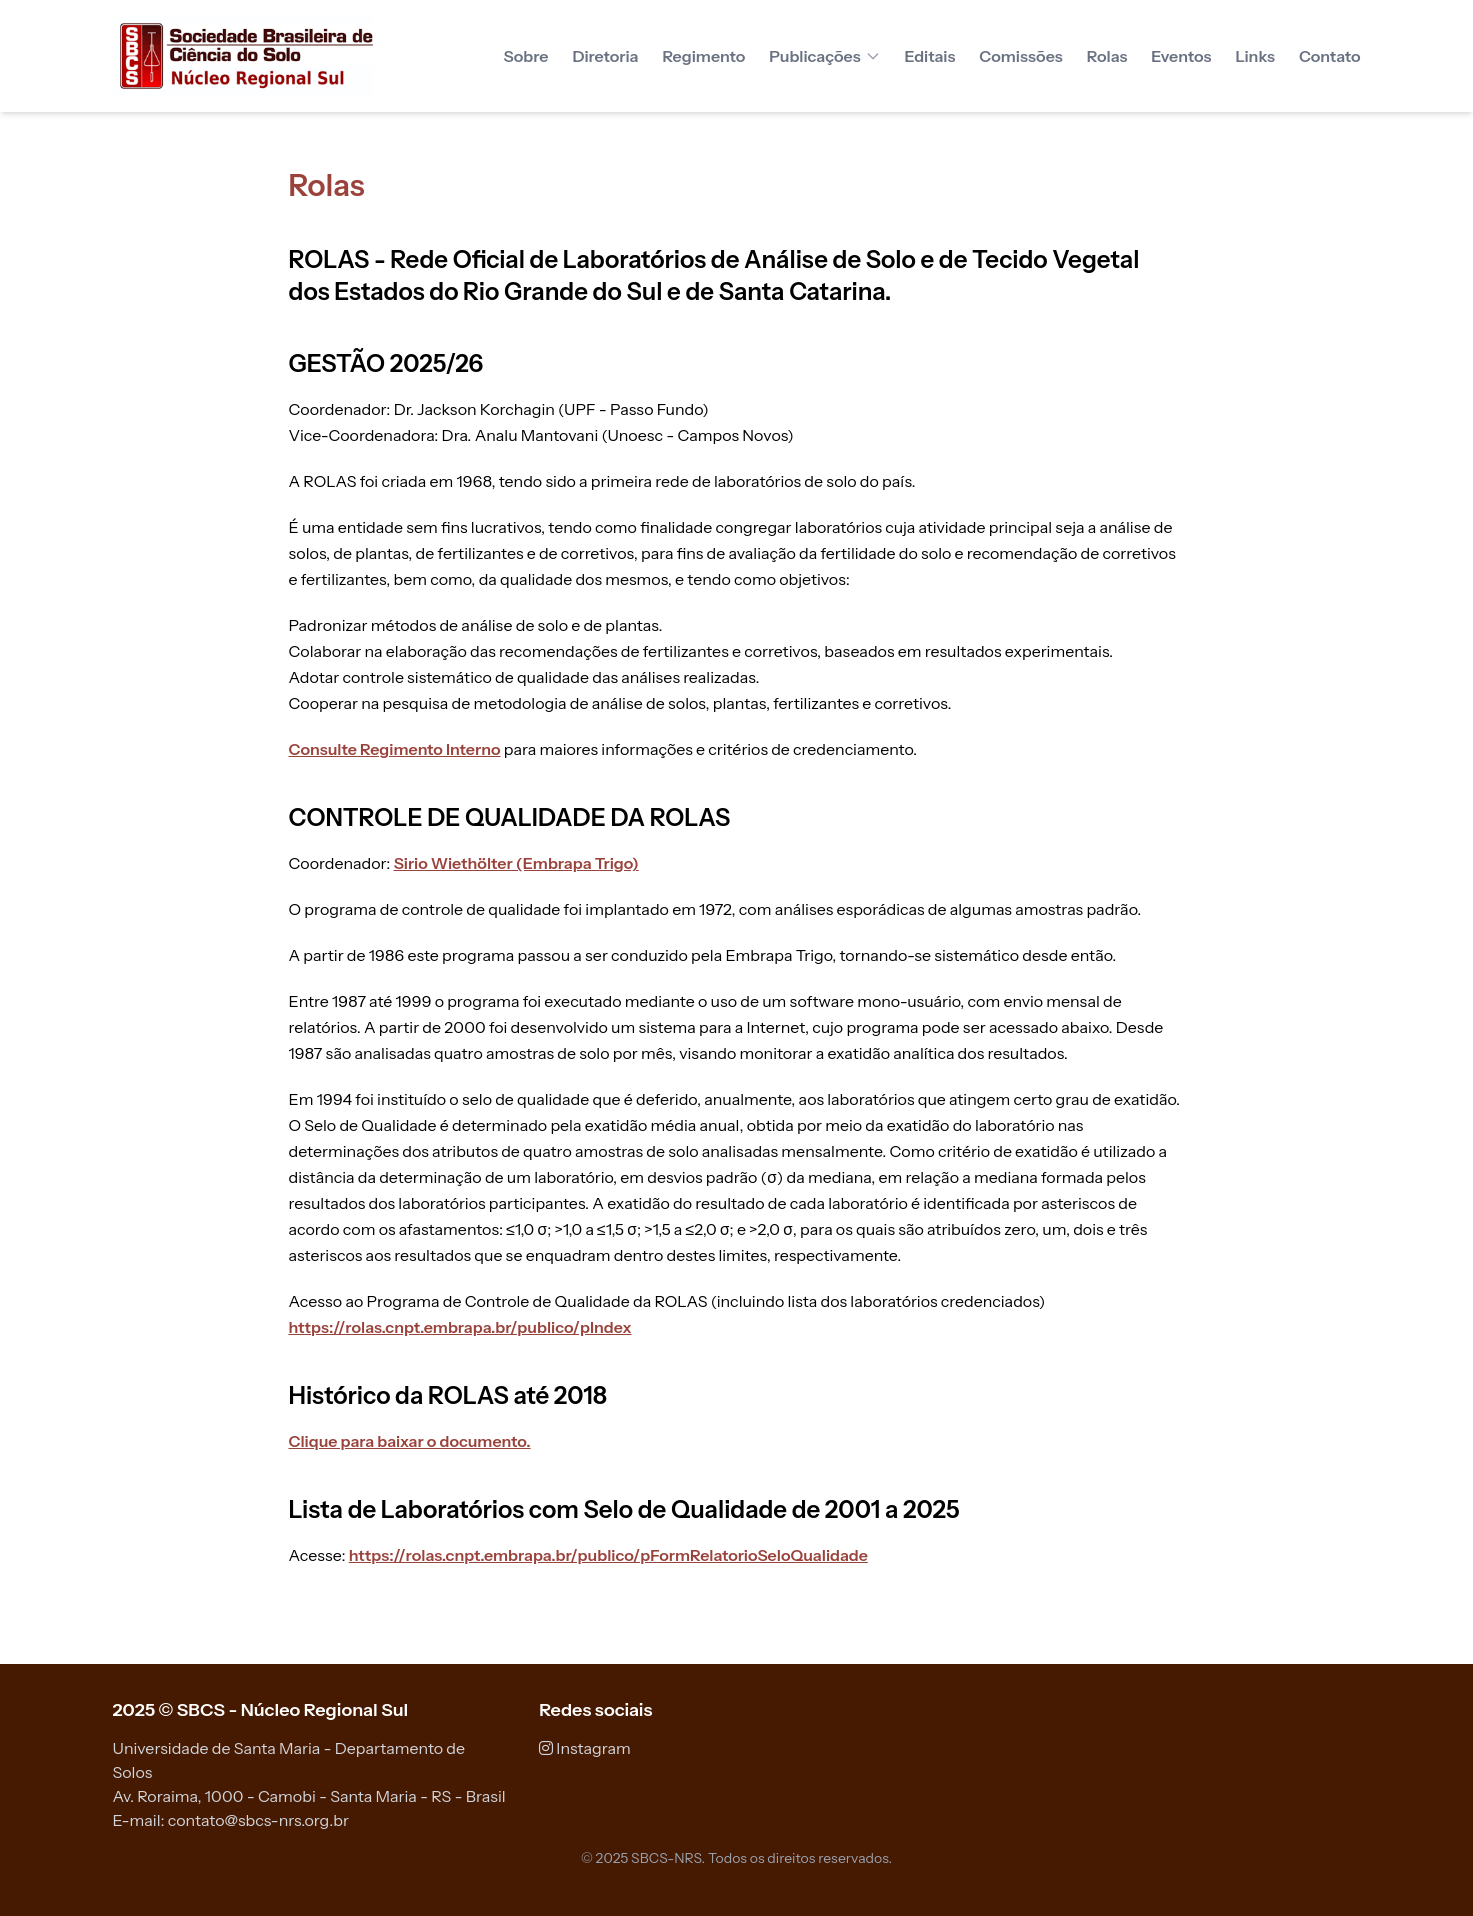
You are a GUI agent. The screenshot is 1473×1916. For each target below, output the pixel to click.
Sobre (526, 56)
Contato (1330, 56)
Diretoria (605, 56)
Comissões (1020, 56)
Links (1254, 56)
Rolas (1107, 56)
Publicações (824, 56)
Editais (930, 56)
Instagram (585, 1748)
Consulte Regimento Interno (395, 749)
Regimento (703, 56)
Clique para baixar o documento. (410, 1441)
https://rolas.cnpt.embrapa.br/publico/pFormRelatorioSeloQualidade (608, 1555)
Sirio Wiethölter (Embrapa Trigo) (516, 863)
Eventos (1181, 56)
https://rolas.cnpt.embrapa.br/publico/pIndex (460, 1327)
